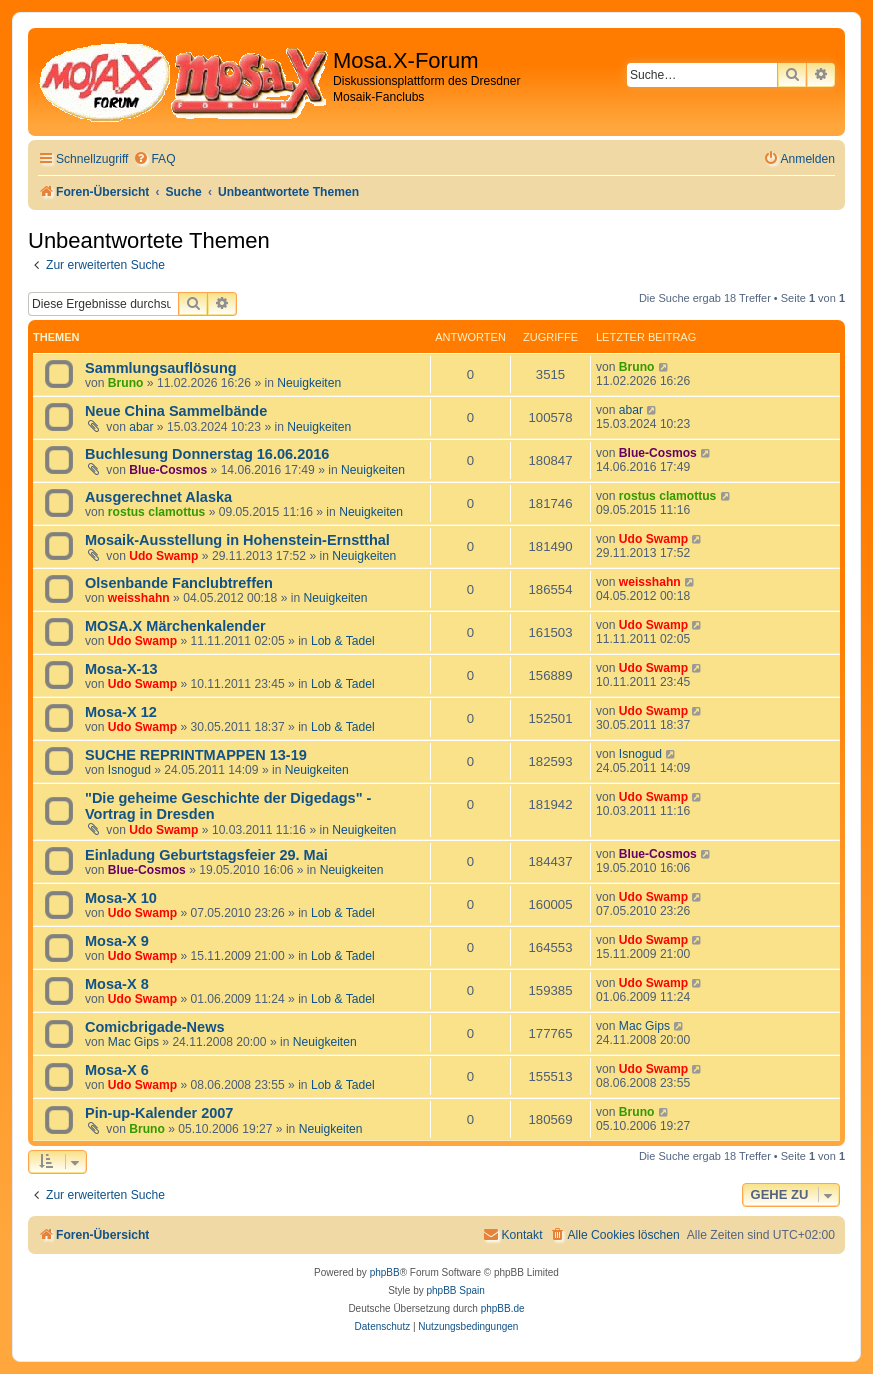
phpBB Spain (455, 1290)
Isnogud (129, 770)
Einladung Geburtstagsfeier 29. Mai (206, 855)
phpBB (385, 1272)
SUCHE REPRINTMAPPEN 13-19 (196, 755)
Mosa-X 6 (117, 1070)
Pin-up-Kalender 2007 (159, 1113)
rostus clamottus (156, 512)
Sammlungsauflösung (161, 368)
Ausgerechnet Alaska (158, 497)
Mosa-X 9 (117, 941)
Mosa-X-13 (121, 669)
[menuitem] (154, 159)
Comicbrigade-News (155, 1027)
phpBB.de (503, 1308)
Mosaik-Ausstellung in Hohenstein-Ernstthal (237, 540)
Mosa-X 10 (121, 898)
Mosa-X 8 (117, 984)
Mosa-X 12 (121, 712)
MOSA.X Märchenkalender (175, 626)
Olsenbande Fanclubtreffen (179, 583)
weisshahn (139, 598)
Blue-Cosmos (168, 470)
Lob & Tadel (343, 641)
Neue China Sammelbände (176, 411)
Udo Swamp (163, 556)
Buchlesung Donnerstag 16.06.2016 (207, 454)
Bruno (126, 383)
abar (141, 427)
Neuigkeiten (309, 383)
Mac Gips (133, 1042)
